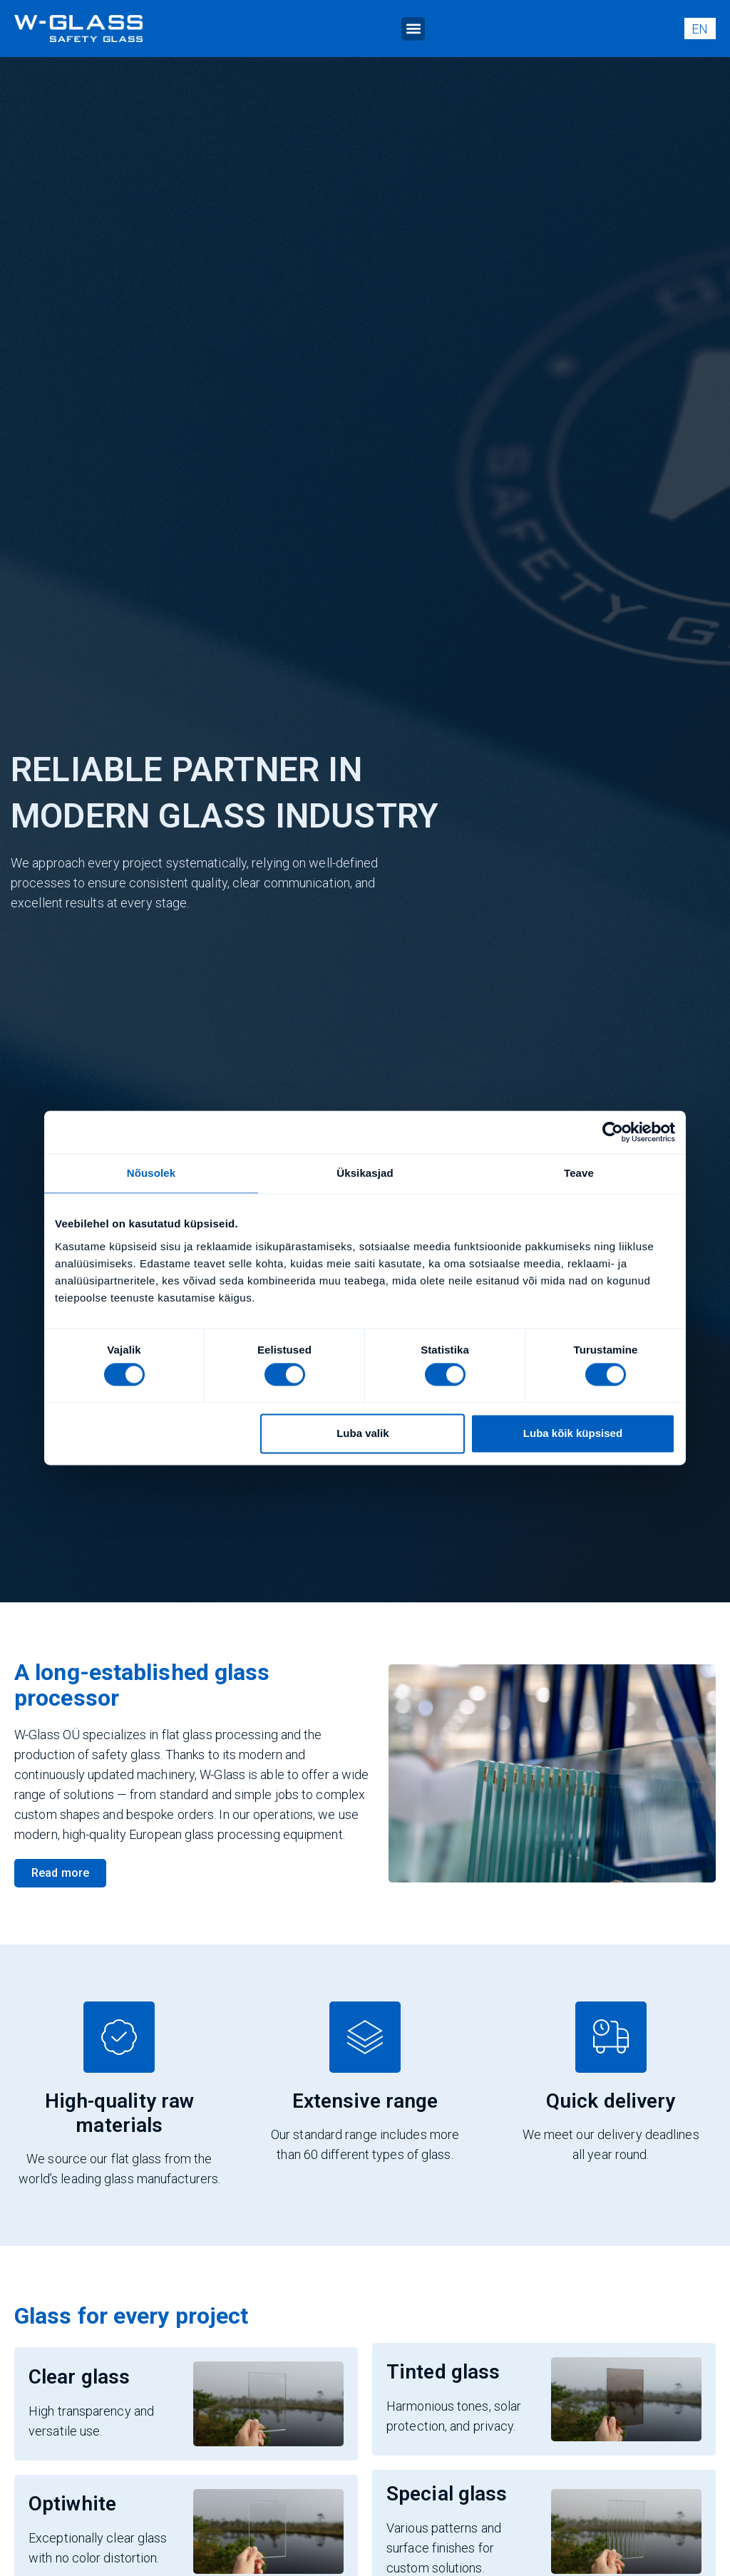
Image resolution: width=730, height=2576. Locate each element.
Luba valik (362, 1433)
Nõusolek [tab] (151, 1173)
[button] (413, 29)
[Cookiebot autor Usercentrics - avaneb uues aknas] (612, 1132)
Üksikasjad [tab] (364, 1173)
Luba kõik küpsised (572, 1433)
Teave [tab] (579, 1173)
